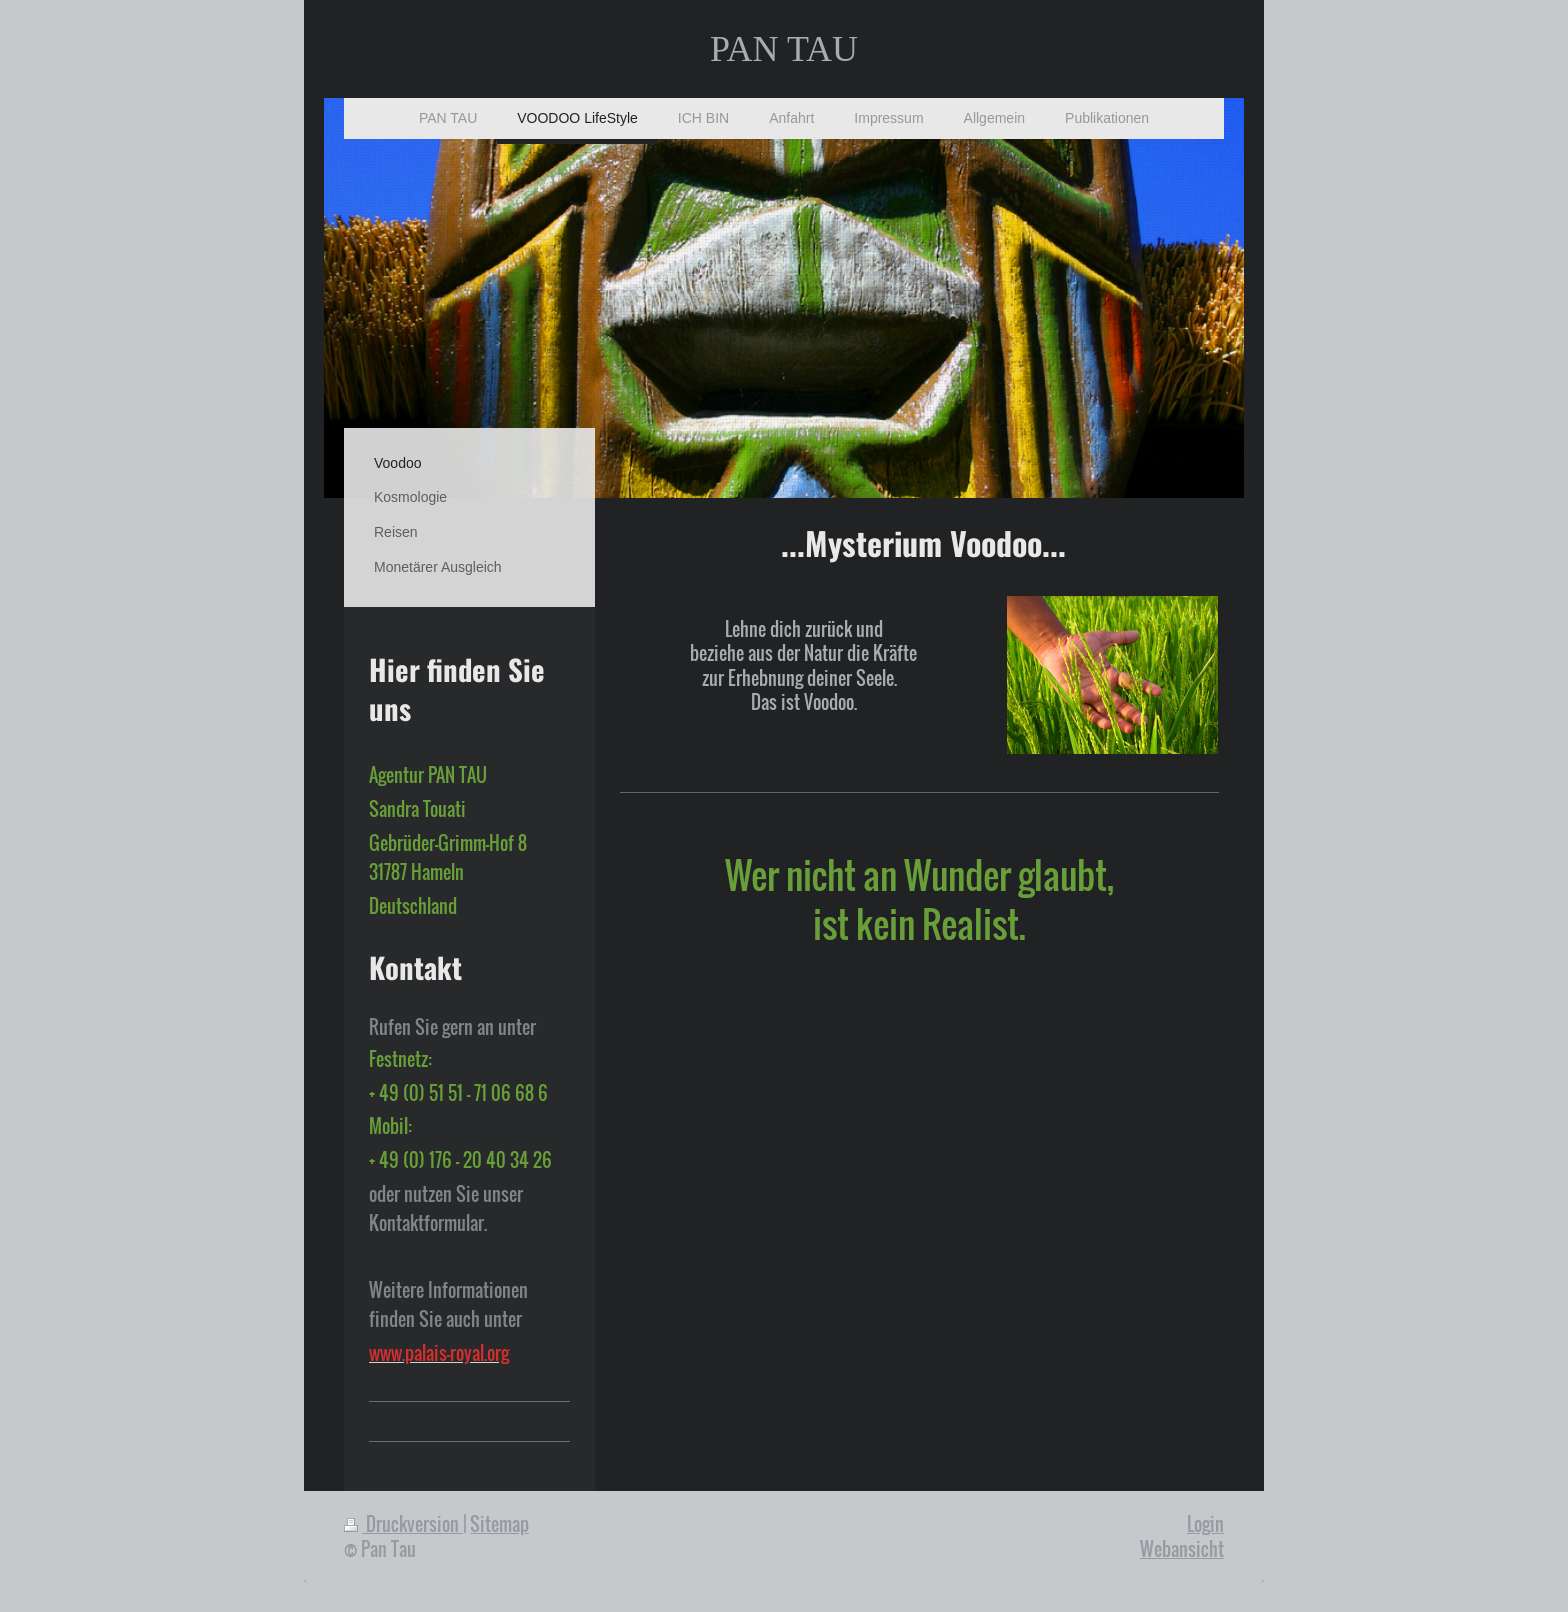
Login (1205, 1523)
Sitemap (499, 1523)
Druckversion (403, 1523)
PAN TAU (784, 49)
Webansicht (1182, 1548)
